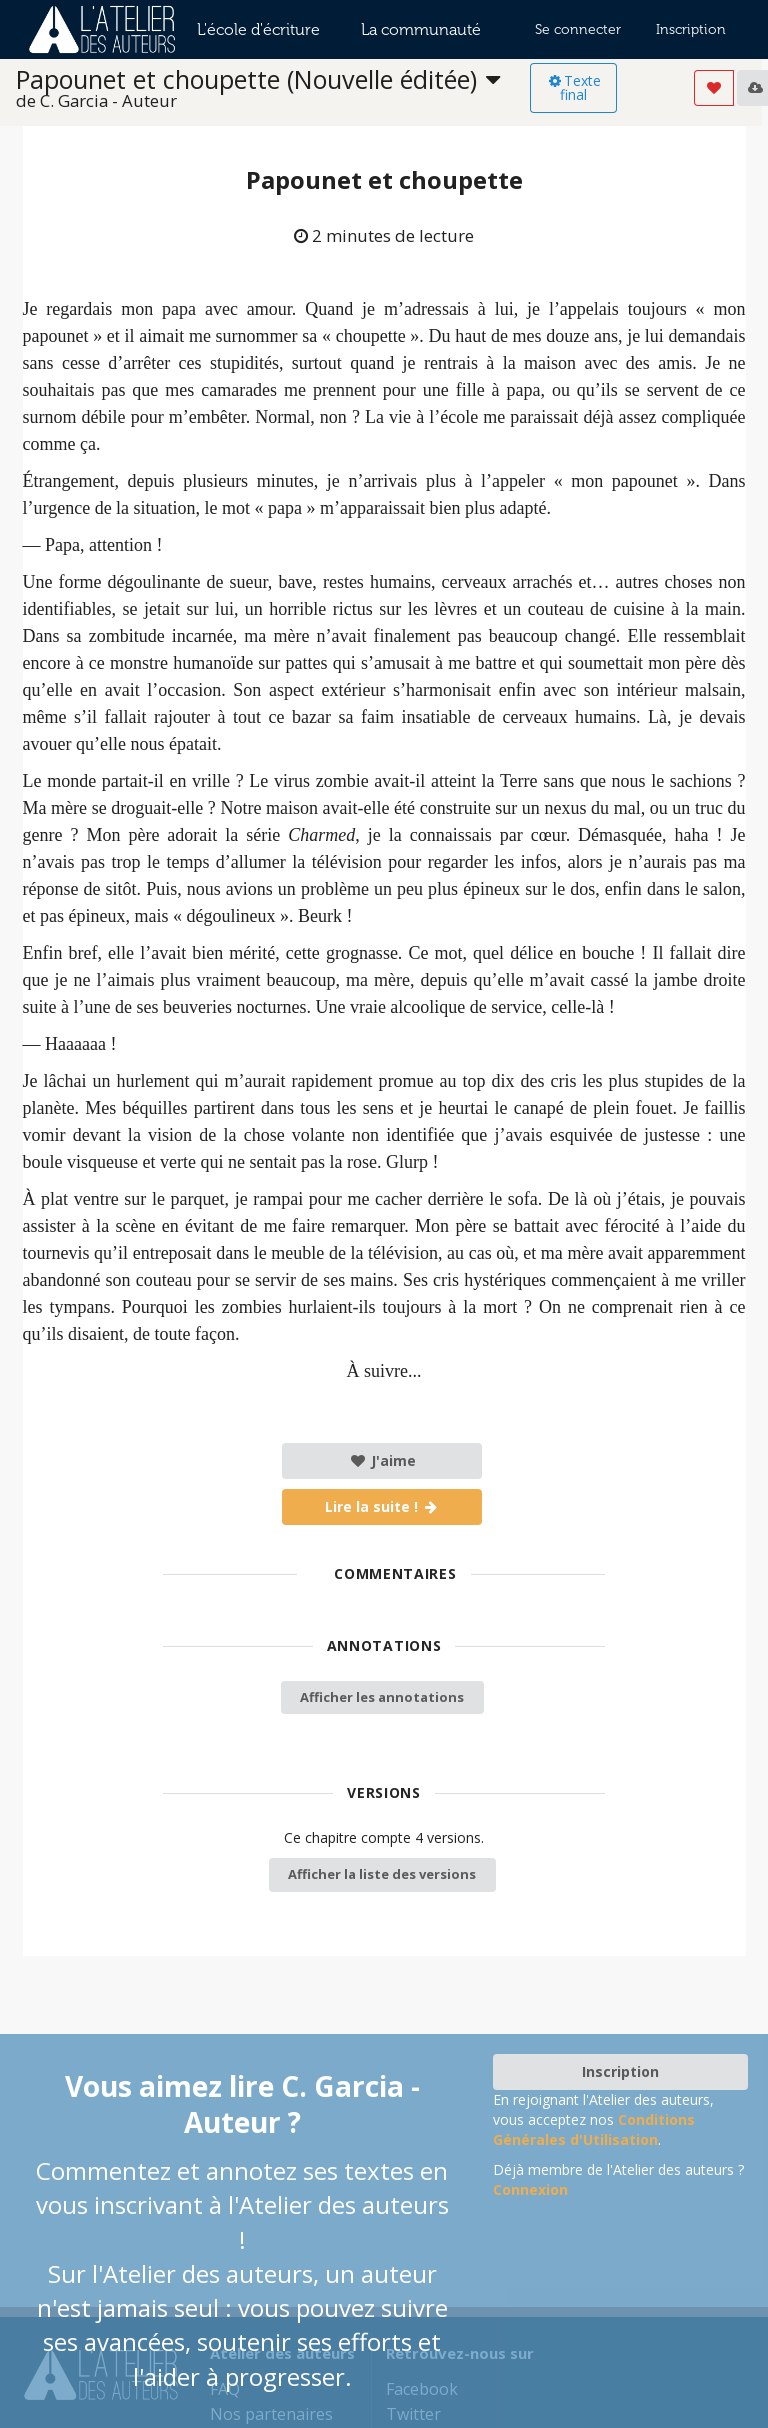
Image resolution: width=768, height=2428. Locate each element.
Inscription (691, 29)
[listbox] (273, 88)
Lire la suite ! (382, 1506)
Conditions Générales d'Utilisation (594, 2129)
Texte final (573, 87)
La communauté (421, 29)
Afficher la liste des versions (382, 1874)
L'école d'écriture (258, 29)
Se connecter (578, 29)
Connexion (530, 2189)
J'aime (382, 1460)
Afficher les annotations (382, 1697)
